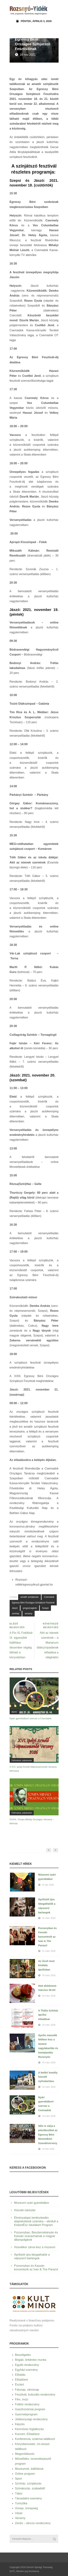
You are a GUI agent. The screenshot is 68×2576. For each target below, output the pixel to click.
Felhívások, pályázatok (22, 1760)
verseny (28, 1613)
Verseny (20, 2518)
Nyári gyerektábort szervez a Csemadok (30, 1718)
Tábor (19, 2493)
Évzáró (19, 2384)
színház (15, 1613)
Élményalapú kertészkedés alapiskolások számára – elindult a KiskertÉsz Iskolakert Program (36, 2221)
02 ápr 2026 (48, 1885)
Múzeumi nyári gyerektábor (31, 2202)
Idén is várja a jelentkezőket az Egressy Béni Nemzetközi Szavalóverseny (48, 2134)
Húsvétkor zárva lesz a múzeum (34, 2247)
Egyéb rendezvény (27, 2364)
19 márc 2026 (48, 2116)
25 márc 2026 (48, 2062)
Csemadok (49, 1597)
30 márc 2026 (48, 1975)
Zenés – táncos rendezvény (33, 2523)
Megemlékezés (25, 2453)
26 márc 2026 (48, 2025)
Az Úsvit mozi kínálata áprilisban (46, 1965)
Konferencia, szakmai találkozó (35, 2438)
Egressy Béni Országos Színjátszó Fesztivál (33, 1602)
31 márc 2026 (48, 1918)
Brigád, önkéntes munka (30, 2359)
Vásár (19, 2513)
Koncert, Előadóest (27, 2434)
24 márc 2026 (48, 2087)
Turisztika (21, 2503)
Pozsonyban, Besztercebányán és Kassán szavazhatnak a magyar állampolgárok (36, 2236)
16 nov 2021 (28, 54)
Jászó (15, 1608)
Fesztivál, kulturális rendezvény (35, 2394)
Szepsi (45, 1608)
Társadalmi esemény (28, 2498)
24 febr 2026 (48, 2149)
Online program (25, 2473)
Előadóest (21, 2379)
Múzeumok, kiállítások (29, 2468)
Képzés (20, 2424)
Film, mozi (21, 2399)
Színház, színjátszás (28, 2483)
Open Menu (55, 9)
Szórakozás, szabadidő (30, 2488)
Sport (18, 2478)
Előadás (20, 2374)
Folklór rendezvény (27, 2404)
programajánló (30, 1608)
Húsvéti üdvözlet (24, 2210)
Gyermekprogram (26, 2414)
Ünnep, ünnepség (26, 2508)
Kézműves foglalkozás (29, 2429)
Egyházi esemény (26, 2369)
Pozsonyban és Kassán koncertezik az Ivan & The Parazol (47, 1937)
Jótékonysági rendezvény (31, 2419)
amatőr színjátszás (29, 1597)
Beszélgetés (23, 2354)
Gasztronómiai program (30, 2409)
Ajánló (14, 1712)
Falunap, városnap (27, 2389)
